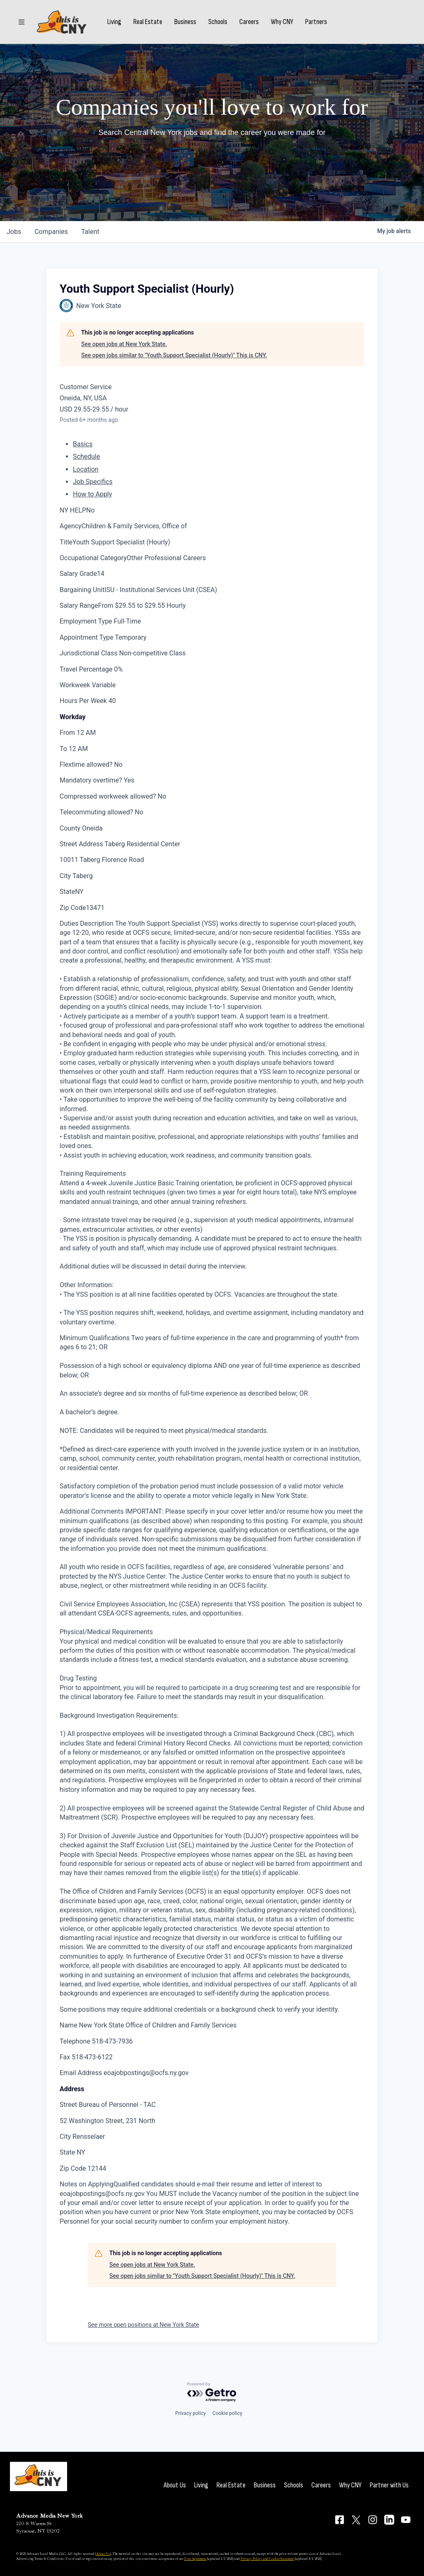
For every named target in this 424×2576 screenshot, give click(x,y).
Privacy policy (190, 2413)
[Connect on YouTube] (406, 2519)
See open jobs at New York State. (124, 344)
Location (86, 469)
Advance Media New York (49, 2515)
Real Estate (147, 22)
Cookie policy (227, 2413)
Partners (316, 22)
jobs (14, 232)
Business (185, 22)
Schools (217, 22)
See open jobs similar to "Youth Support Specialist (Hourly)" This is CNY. (174, 355)
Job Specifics (93, 482)
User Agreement (195, 2559)
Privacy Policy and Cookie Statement (267, 2559)
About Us (175, 2485)
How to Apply (92, 494)
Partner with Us (389, 2485)
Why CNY (282, 22)
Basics (82, 444)
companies (51, 232)
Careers (249, 22)
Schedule (86, 456)
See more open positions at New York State (143, 2324)
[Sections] (21, 22)
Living (114, 22)
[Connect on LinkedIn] (389, 2519)
